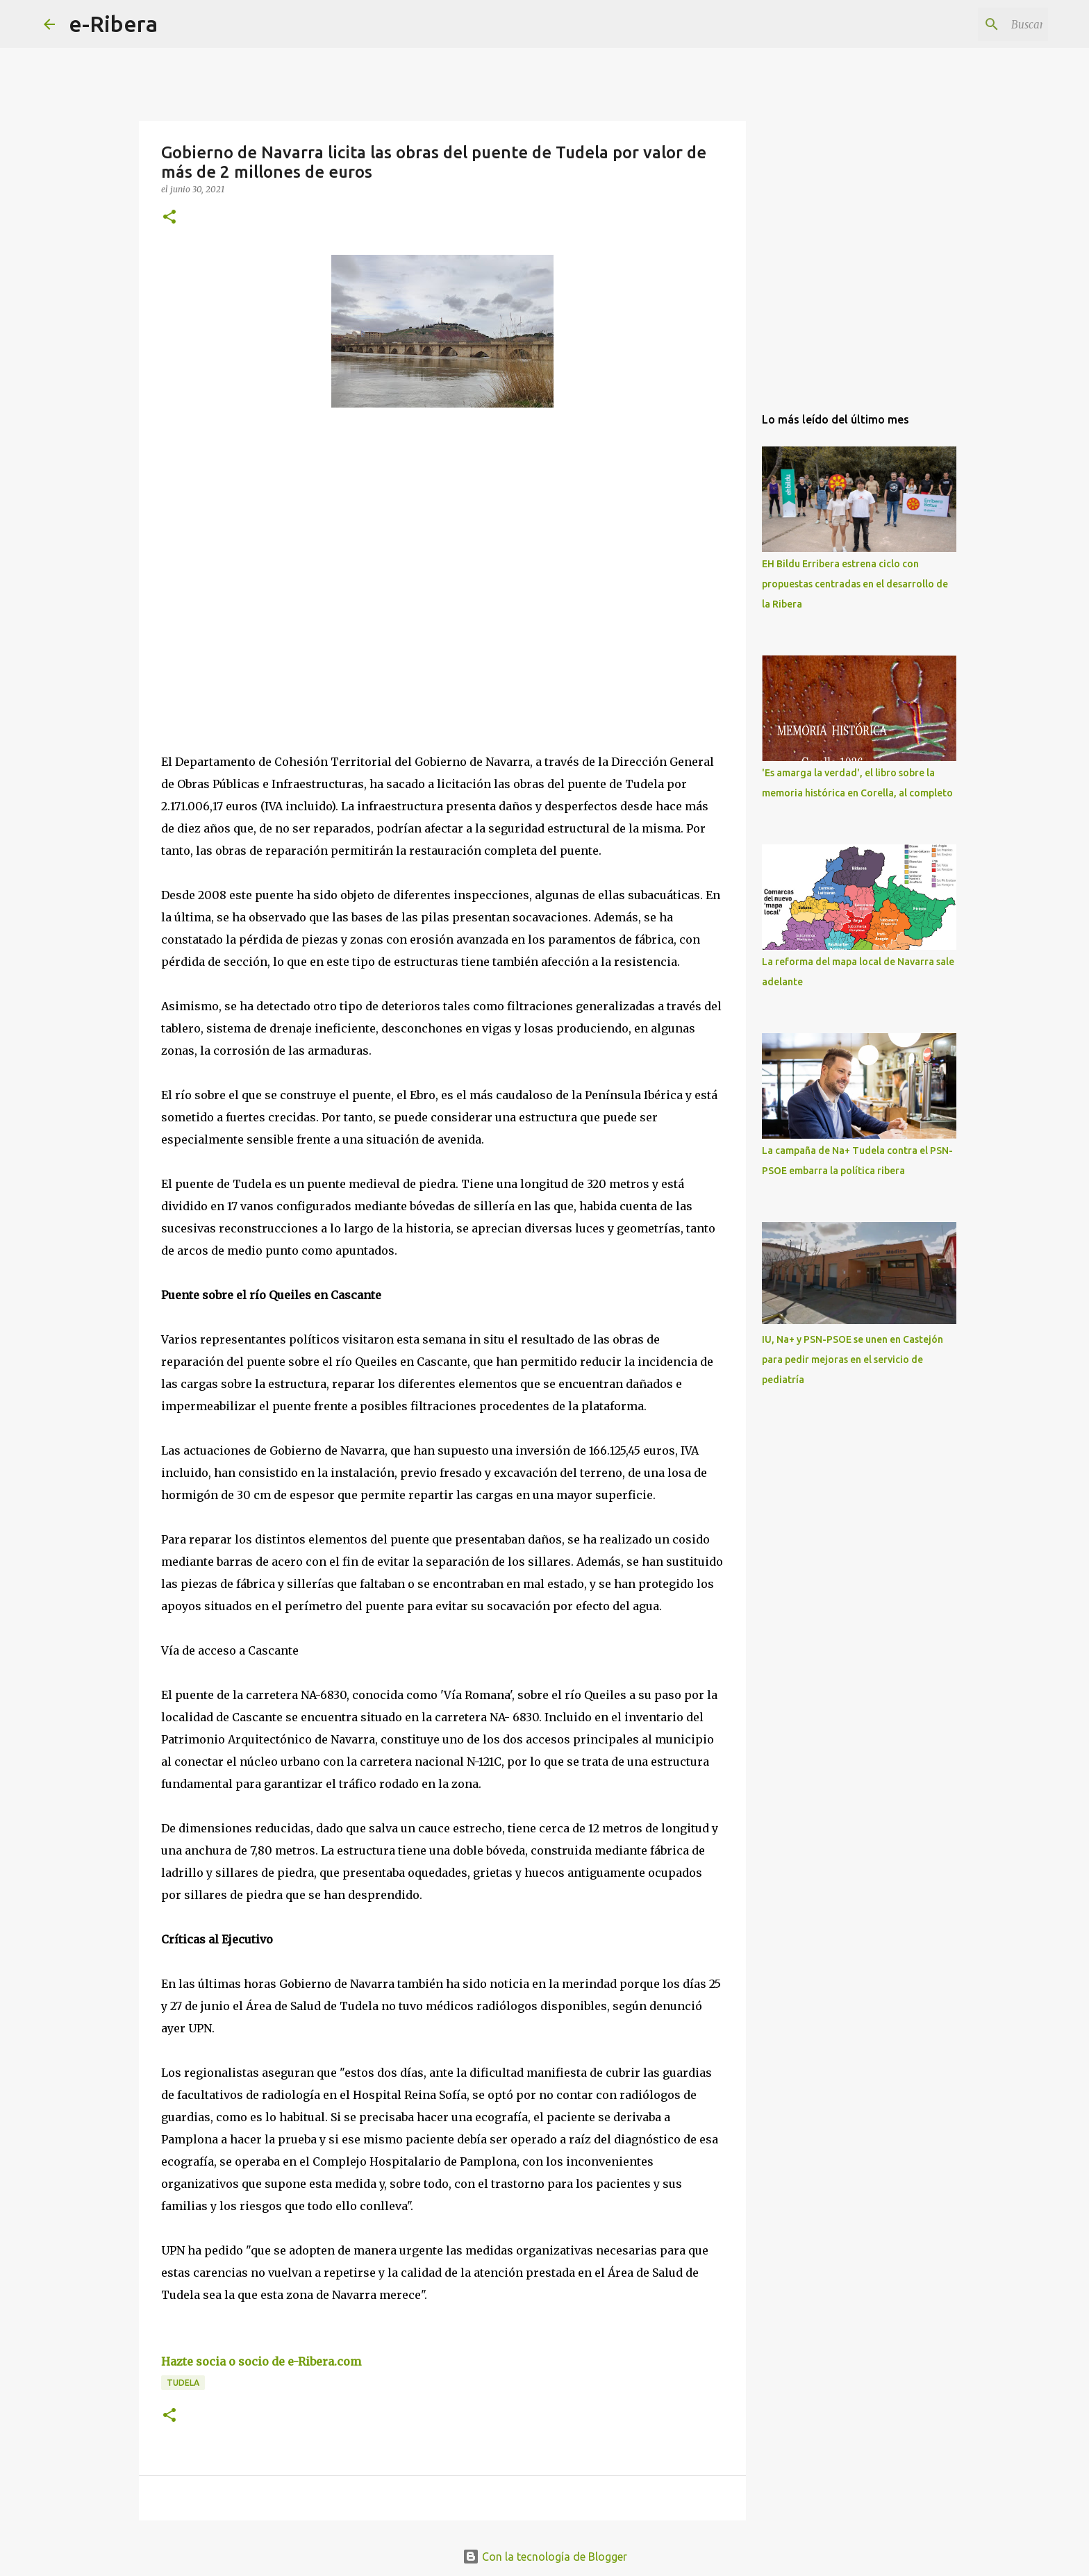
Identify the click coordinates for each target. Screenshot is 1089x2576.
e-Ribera (113, 23)
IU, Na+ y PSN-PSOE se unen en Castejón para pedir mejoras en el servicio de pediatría (852, 1359)
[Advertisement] (265, 546)
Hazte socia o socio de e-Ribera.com (261, 2361)
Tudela (183, 2382)
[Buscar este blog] (975, 24)
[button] (169, 217)
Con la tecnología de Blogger (545, 2556)
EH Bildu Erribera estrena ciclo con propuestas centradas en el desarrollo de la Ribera (855, 584)
